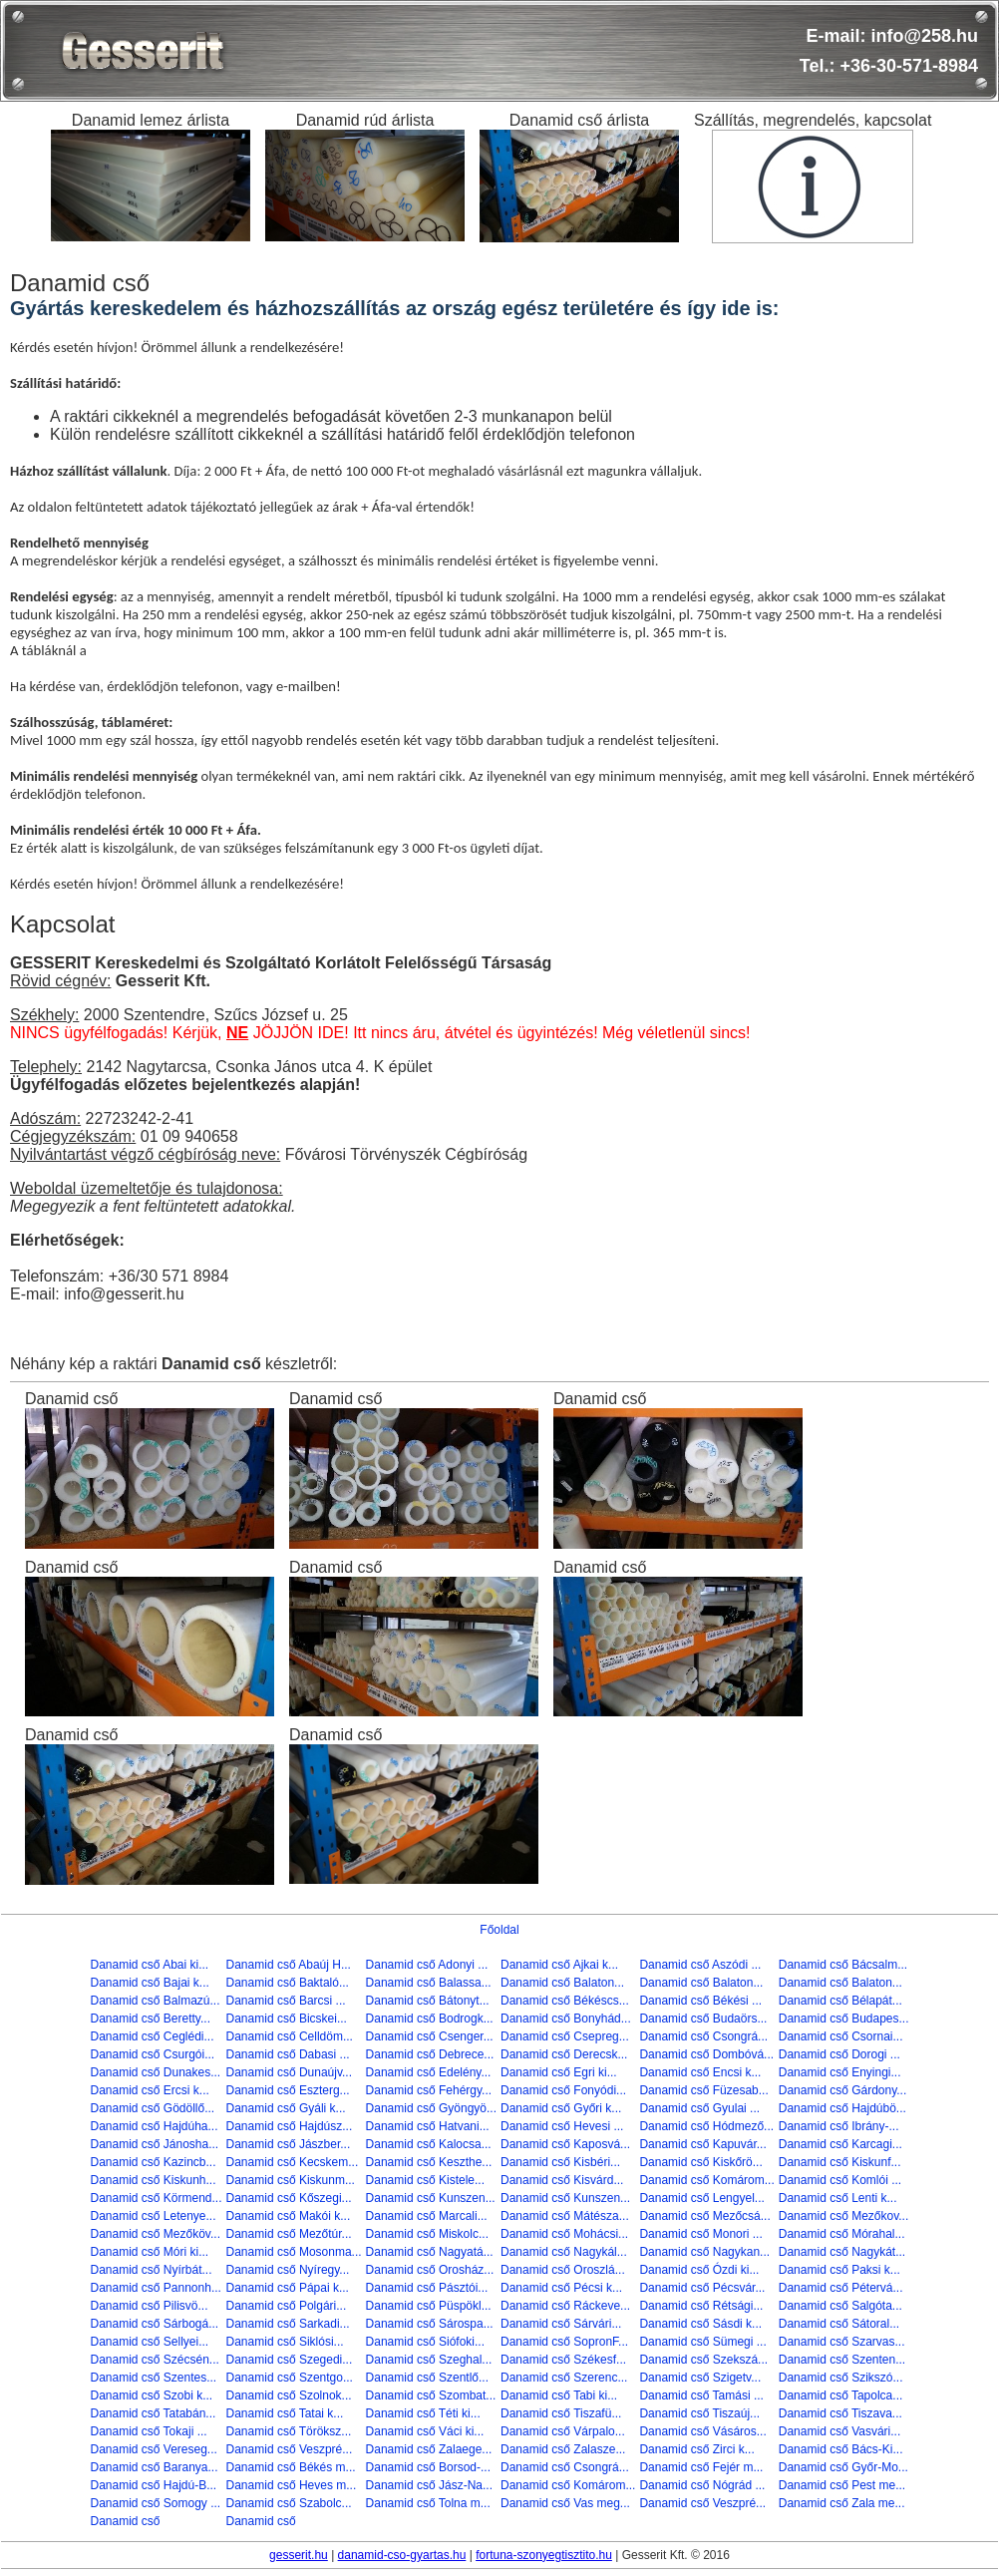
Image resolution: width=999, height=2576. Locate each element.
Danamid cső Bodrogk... (430, 2018)
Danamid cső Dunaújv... (289, 2072)
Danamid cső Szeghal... (429, 2360)
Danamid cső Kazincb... (152, 2162)
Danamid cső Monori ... (700, 2234)
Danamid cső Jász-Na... (429, 2485)
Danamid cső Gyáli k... (286, 2108)
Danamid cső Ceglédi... (151, 2036)
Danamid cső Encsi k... (700, 2072)
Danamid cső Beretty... (150, 2018)
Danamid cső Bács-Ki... (841, 2449)
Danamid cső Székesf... (563, 2360)
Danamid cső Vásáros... (702, 2431)
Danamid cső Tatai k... (285, 2413)
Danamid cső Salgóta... (840, 2306)
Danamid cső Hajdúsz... (289, 2126)
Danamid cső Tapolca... (841, 2395)
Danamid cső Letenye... (152, 2216)
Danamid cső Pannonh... (155, 2288)
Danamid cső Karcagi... (840, 2144)
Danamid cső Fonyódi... (563, 2090)
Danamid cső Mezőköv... (155, 2234)
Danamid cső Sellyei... (149, 2342)
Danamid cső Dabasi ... (288, 2054)
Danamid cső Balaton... (562, 1983)
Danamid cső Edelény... (429, 2072)
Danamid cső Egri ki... (558, 2072)
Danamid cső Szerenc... (563, 2378)
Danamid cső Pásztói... (427, 2288)
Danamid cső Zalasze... (562, 2449)
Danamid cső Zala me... (842, 2503)
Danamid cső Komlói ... (840, 2180)
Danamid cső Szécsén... (154, 2360)
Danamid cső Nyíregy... (288, 2270)
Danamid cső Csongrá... (703, 2036)
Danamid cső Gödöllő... (152, 2108)
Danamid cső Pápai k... (287, 2288)
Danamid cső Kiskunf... (840, 2162)
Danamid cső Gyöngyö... (431, 2108)
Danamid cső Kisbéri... (560, 2162)
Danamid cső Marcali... (427, 2216)
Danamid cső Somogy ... (155, 2503)
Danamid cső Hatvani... (428, 2126)
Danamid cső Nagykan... (704, 2252)
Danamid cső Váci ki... (425, 2431)
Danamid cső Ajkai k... (559, 1965)
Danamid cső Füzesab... (703, 2090)
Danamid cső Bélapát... (840, 2001)
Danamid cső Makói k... (288, 2216)
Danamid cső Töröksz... (289, 2431)
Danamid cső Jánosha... (154, 2144)
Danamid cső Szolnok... (289, 2395)
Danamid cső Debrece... (430, 2054)
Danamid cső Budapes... (844, 2018)
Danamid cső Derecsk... (563, 2054)
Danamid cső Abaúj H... (288, 1965)
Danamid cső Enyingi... (840, 2072)
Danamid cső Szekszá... (703, 2360)
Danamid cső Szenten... (842, 2360)
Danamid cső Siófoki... (425, 2342)
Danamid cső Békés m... (291, 2467)
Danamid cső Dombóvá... (706, 2054)
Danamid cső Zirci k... (696, 2449)
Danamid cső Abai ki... (149, 1965)
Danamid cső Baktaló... (287, 1983)
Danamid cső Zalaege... (429, 2449)
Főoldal (499, 1930)
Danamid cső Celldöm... (289, 2036)
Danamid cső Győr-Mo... (843, 2467)
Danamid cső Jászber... (288, 2144)
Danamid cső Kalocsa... (429, 2144)
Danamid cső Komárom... (706, 2180)
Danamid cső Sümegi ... (702, 2342)
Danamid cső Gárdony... (843, 2090)
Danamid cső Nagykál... (563, 2252)
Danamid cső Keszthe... (429, 2162)
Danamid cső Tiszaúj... (699, 2413)
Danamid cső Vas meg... (565, 2503)
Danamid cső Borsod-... (428, 2467)
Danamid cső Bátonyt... (428, 2001)
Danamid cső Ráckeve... (565, 2306)
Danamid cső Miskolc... (427, 2234)
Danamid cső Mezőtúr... (289, 2234)
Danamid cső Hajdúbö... (842, 2108)
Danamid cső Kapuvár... (702, 2144)
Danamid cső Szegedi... (289, 2360)
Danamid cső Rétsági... (701, 2306)
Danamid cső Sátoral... (839, 2324)
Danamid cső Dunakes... (155, 2072)
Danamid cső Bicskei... (286, 2018)
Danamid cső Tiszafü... (560, 2413)
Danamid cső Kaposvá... (565, 2144)
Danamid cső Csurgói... (152, 2054)
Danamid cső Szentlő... (427, 2378)
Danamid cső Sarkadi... (288, 2324)
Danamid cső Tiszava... (840, 2413)
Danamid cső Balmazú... (154, 2001)
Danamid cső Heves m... (291, 2485)
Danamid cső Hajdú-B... (153, 2485)
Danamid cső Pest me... (842, 2485)
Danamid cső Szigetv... (700, 2378)
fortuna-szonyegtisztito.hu (544, 2555)
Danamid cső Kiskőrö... (700, 2162)
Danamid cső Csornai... (841, 2036)
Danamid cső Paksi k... (839, 2270)
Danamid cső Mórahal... (842, 2234)
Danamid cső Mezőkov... (844, 2216)
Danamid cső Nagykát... (842, 2252)
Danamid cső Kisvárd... (561, 2180)
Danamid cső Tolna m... (428, 2503)
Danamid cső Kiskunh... (152, 2180)
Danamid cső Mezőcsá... (704, 2216)
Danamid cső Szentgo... (289, 2378)
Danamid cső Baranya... (153, 2467)
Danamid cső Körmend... (155, 2198)
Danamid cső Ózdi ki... (699, 2270)
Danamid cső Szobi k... (151, 2395)
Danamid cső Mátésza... (564, 2216)
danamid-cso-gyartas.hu (402, 2555)
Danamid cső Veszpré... (289, 2449)
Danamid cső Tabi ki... (558, 2395)
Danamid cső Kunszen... (431, 2198)
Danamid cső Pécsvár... (702, 2288)
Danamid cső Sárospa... (430, 2324)
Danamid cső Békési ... (700, 2001)
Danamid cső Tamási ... (701, 2395)
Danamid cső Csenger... (430, 2036)
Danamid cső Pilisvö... (148, 2306)
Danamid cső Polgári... (286, 2306)
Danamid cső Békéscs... (564, 2001)
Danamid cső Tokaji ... (148, 2431)
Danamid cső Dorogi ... (839, 2054)
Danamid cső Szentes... (153, 2378)
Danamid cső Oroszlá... (562, 2270)
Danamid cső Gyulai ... (699, 2108)
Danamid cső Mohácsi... (564, 2234)
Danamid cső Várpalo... (562, 2431)
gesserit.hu (298, 2555)
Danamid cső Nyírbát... (150, 2270)
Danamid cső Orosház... (430, 2270)
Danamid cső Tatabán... (152, 2413)
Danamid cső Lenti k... (838, 2198)
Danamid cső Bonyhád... (565, 2018)
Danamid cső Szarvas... (842, 2342)
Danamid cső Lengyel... (701, 2198)
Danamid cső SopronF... (564, 2342)
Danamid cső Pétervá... (841, 2288)
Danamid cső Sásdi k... (700, 2324)
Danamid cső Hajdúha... (153, 2126)
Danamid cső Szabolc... (289, 2503)
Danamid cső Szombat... (431, 2395)
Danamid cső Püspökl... (429, 2306)
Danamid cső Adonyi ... (427, 1965)
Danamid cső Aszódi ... (700, 1965)
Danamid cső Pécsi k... (561, 2288)
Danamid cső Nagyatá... (430, 2252)
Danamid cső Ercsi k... (149, 2090)
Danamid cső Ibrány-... (839, 2126)
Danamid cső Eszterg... (288, 2090)
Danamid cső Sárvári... (560, 2324)
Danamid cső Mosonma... (294, 2252)
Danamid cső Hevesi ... (561, 2126)
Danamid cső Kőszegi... (289, 2198)
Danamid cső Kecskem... (292, 2162)
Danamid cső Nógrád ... (702, 2485)
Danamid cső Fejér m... (701, 2467)
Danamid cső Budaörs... (703, 2018)
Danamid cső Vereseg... (153, 2449)
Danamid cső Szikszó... (841, 2378)
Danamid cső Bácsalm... (843, 1965)
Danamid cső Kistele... (425, 2180)
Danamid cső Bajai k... (149, 1983)
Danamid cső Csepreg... (564, 2036)
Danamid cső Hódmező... (706, 2126)
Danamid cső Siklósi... (285, 2342)
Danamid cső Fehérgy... (429, 2090)
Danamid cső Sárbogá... (154, 2324)
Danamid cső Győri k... (560, 2108)
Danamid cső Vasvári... (840, 2431)
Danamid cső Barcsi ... (286, 2001)
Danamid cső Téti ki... (423, 2413)
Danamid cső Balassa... (429, 1983)
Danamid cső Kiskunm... (290, 2180)
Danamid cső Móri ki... (149, 2252)
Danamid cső (125, 2521)
